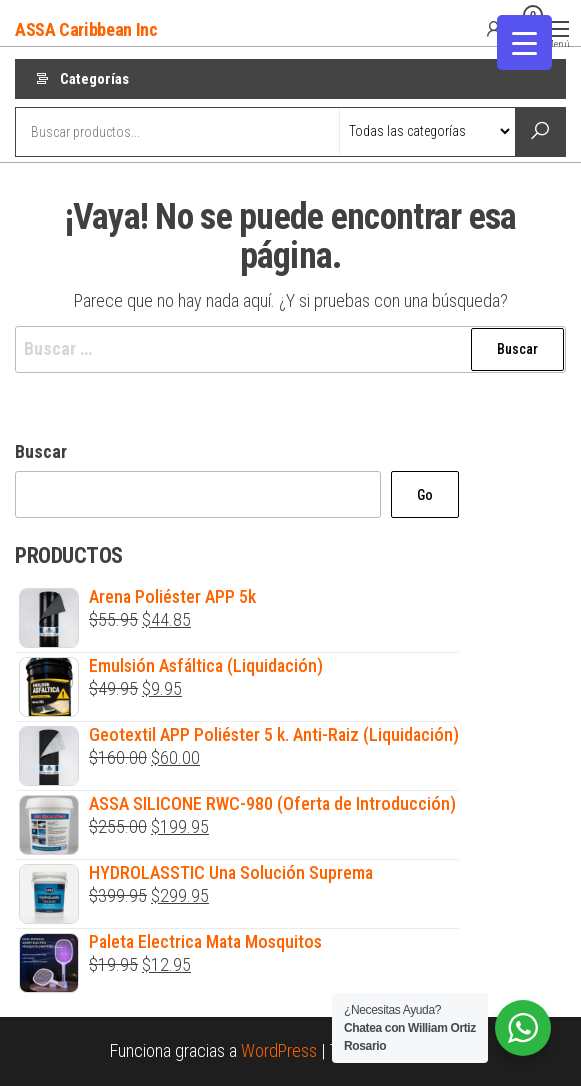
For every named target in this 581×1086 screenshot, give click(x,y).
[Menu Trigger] (524, 42)
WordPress (279, 1050)
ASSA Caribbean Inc (86, 29)
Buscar (41, 451)
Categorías (94, 79)
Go (425, 495)
